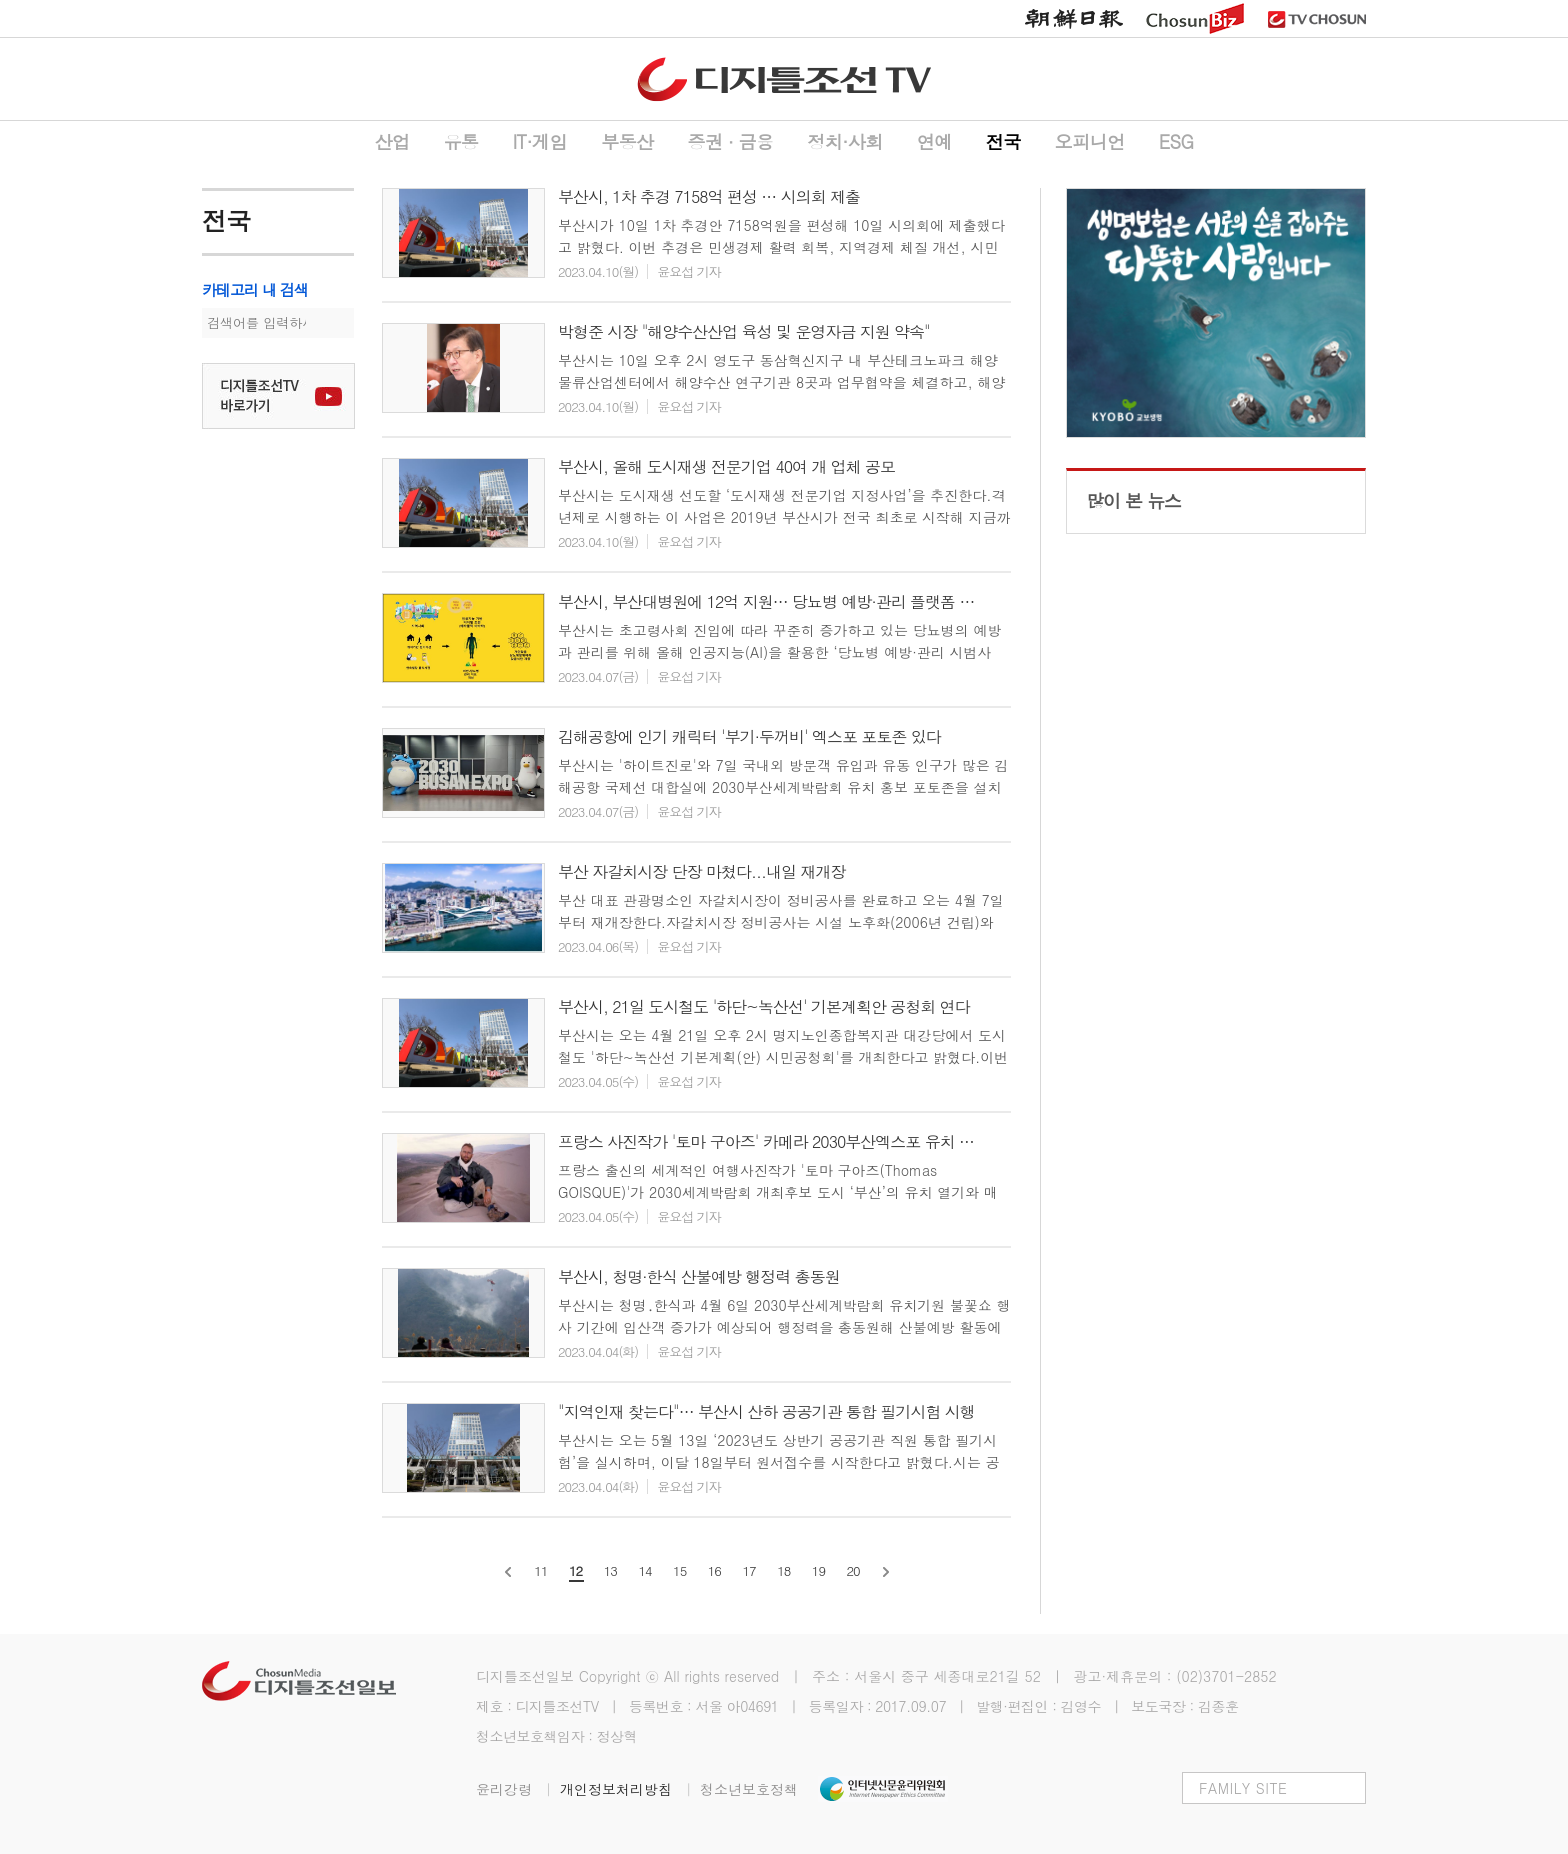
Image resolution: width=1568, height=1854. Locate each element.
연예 (934, 141)
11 (540, 1570)
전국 (1003, 141)
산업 (391, 141)
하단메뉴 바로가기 (0, 0)
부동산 (627, 141)
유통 (460, 141)
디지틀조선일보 (525, 1676)
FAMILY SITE (1243, 1788)
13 (610, 1570)
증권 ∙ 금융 (731, 141)
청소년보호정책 (749, 1789)
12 (575, 1570)
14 (644, 1570)
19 (818, 1570)
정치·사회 (844, 141)
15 (679, 1570)
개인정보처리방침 (630, 1789)
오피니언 (1090, 141)
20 (853, 1570)
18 (783, 1570)
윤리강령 (518, 1789)
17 (748, 1570)
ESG (1176, 141)
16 (714, 1570)
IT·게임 (539, 141)
